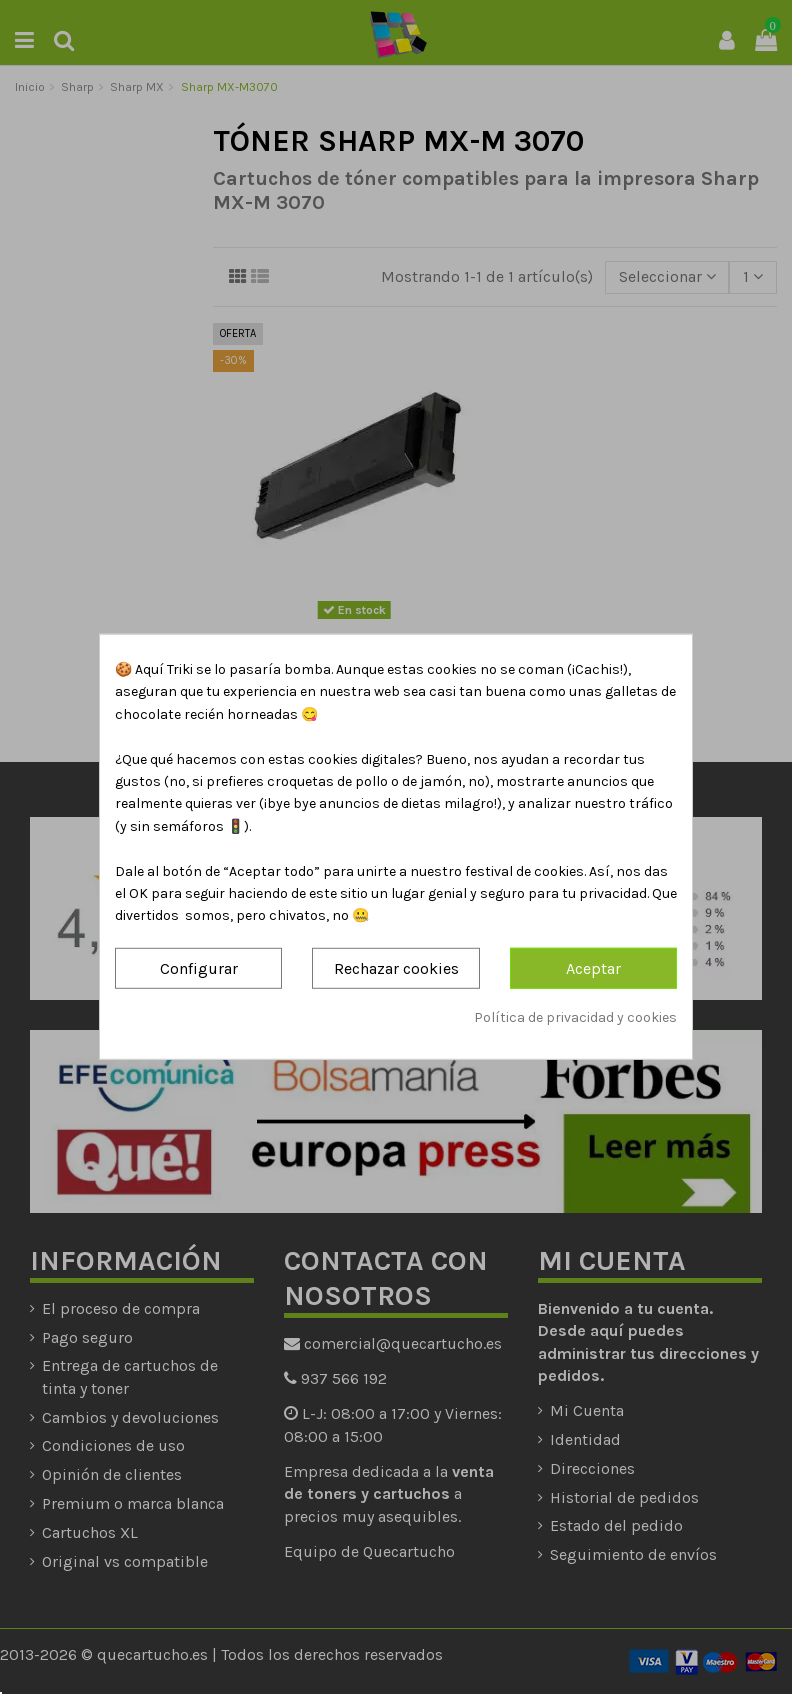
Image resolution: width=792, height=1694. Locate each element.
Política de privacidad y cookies (575, 1017)
